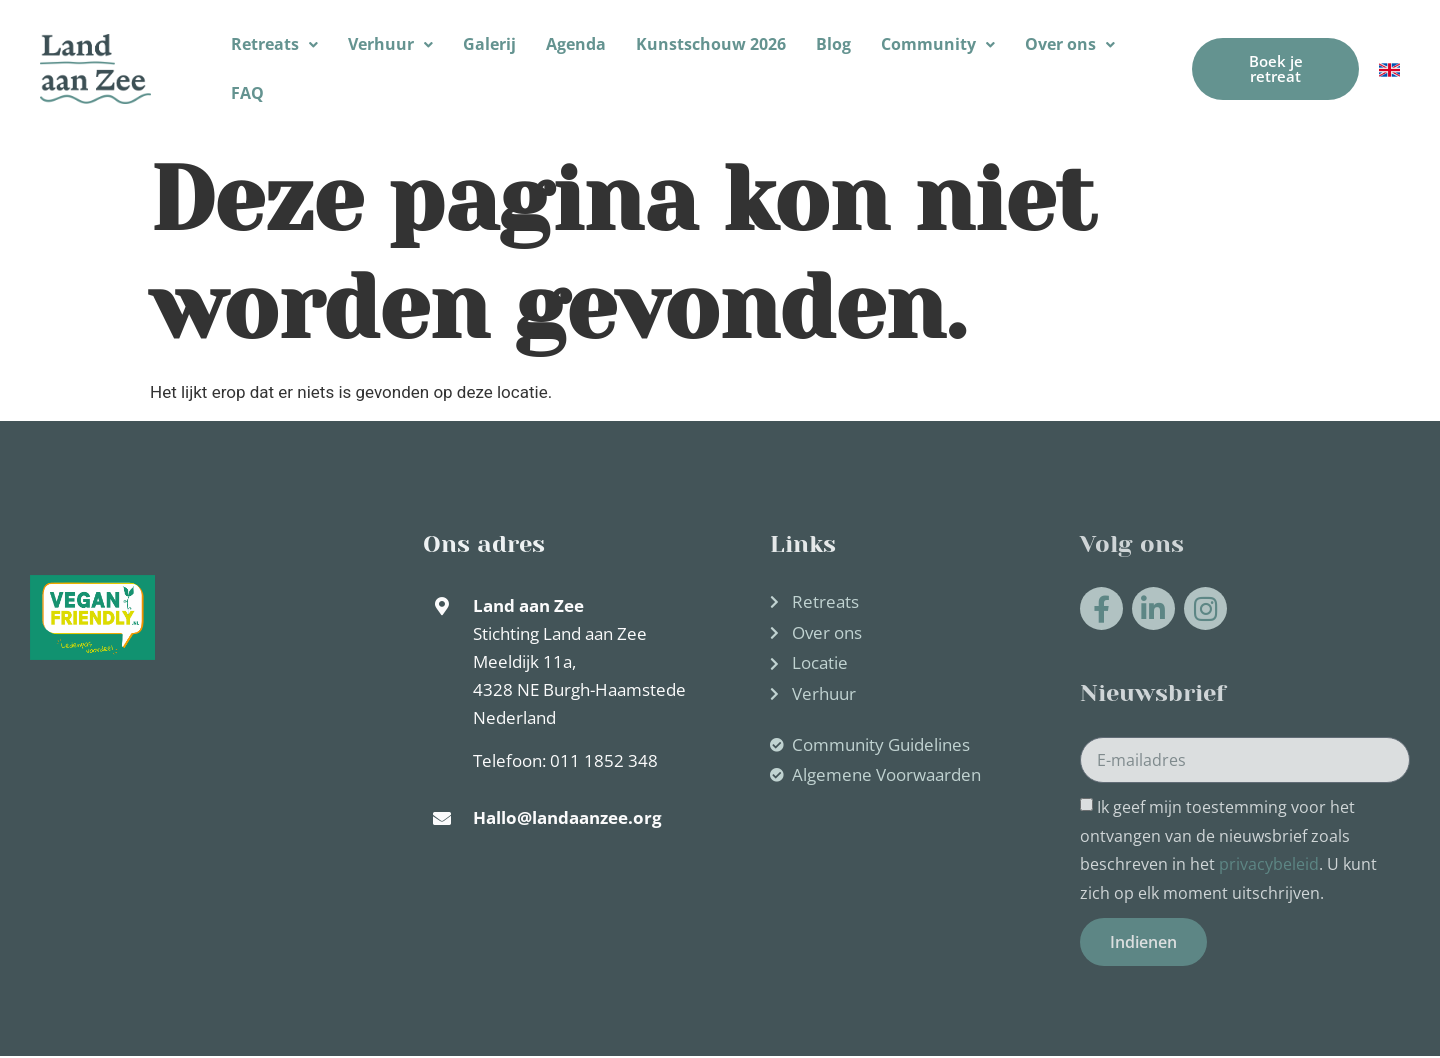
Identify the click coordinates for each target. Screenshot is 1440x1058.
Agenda (576, 44)
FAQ (247, 93)
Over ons (1070, 44)
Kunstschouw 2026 (711, 44)
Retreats (274, 44)
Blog (833, 44)
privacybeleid (1269, 865)
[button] (274, 44)
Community (938, 44)
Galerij (489, 44)
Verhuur (390, 44)
